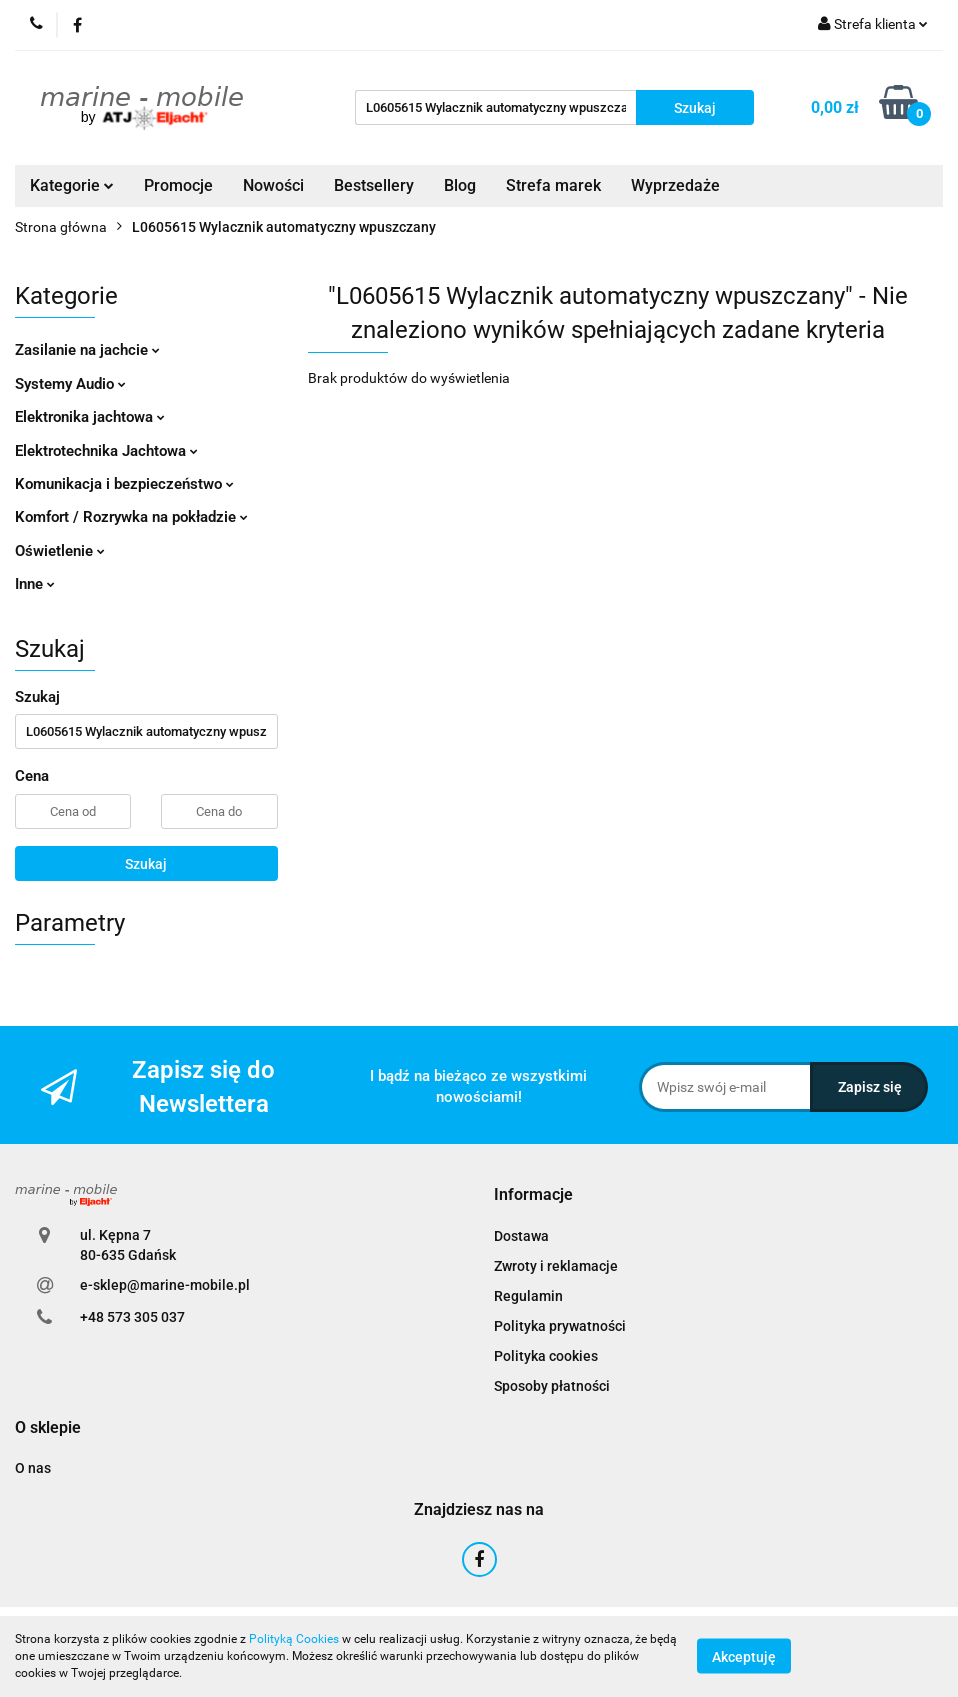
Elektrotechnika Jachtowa (106, 451)
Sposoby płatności (552, 1386)
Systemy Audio (70, 384)
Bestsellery (374, 185)
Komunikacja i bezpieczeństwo (124, 484)
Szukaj (146, 864)
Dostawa (521, 1236)
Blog (460, 185)
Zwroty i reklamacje (556, 1266)
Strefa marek (553, 185)
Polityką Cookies (294, 1639)
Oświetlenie (60, 551)
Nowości (273, 185)
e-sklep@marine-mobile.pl (165, 1285)
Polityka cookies (546, 1356)
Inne (35, 584)
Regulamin (528, 1296)
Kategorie (72, 185)
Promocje (178, 185)
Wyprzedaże (675, 185)
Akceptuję (744, 1657)
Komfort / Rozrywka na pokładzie (131, 517)
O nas (33, 1468)
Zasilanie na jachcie (87, 350)
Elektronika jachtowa (90, 417)
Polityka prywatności (560, 1326)
